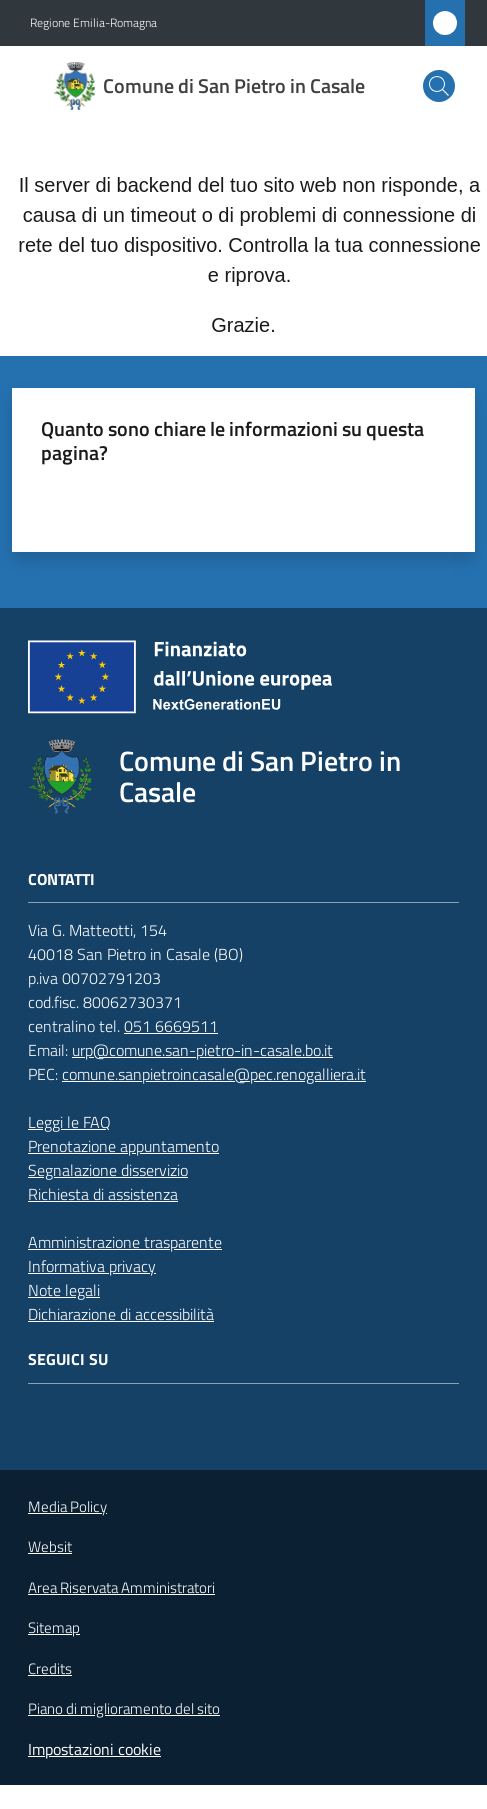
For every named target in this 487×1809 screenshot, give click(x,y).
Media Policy (67, 1506)
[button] (439, 86)
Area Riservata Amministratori (121, 1588)
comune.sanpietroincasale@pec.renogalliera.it (214, 1074)
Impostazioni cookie (94, 1749)
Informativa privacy (92, 1266)
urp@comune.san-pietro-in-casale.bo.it (202, 1050)
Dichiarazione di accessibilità (121, 1314)
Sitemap (54, 1627)
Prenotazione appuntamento (123, 1146)
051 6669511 (171, 1026)
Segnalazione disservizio (108, 1170)
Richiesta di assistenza (103, 1194)
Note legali (64, 1290)
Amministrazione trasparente (125, 1242)
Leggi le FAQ (69, 1122)
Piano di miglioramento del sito (124, 1708)
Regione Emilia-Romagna (93, 23)
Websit (50, 1547)
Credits (50, 1669)
